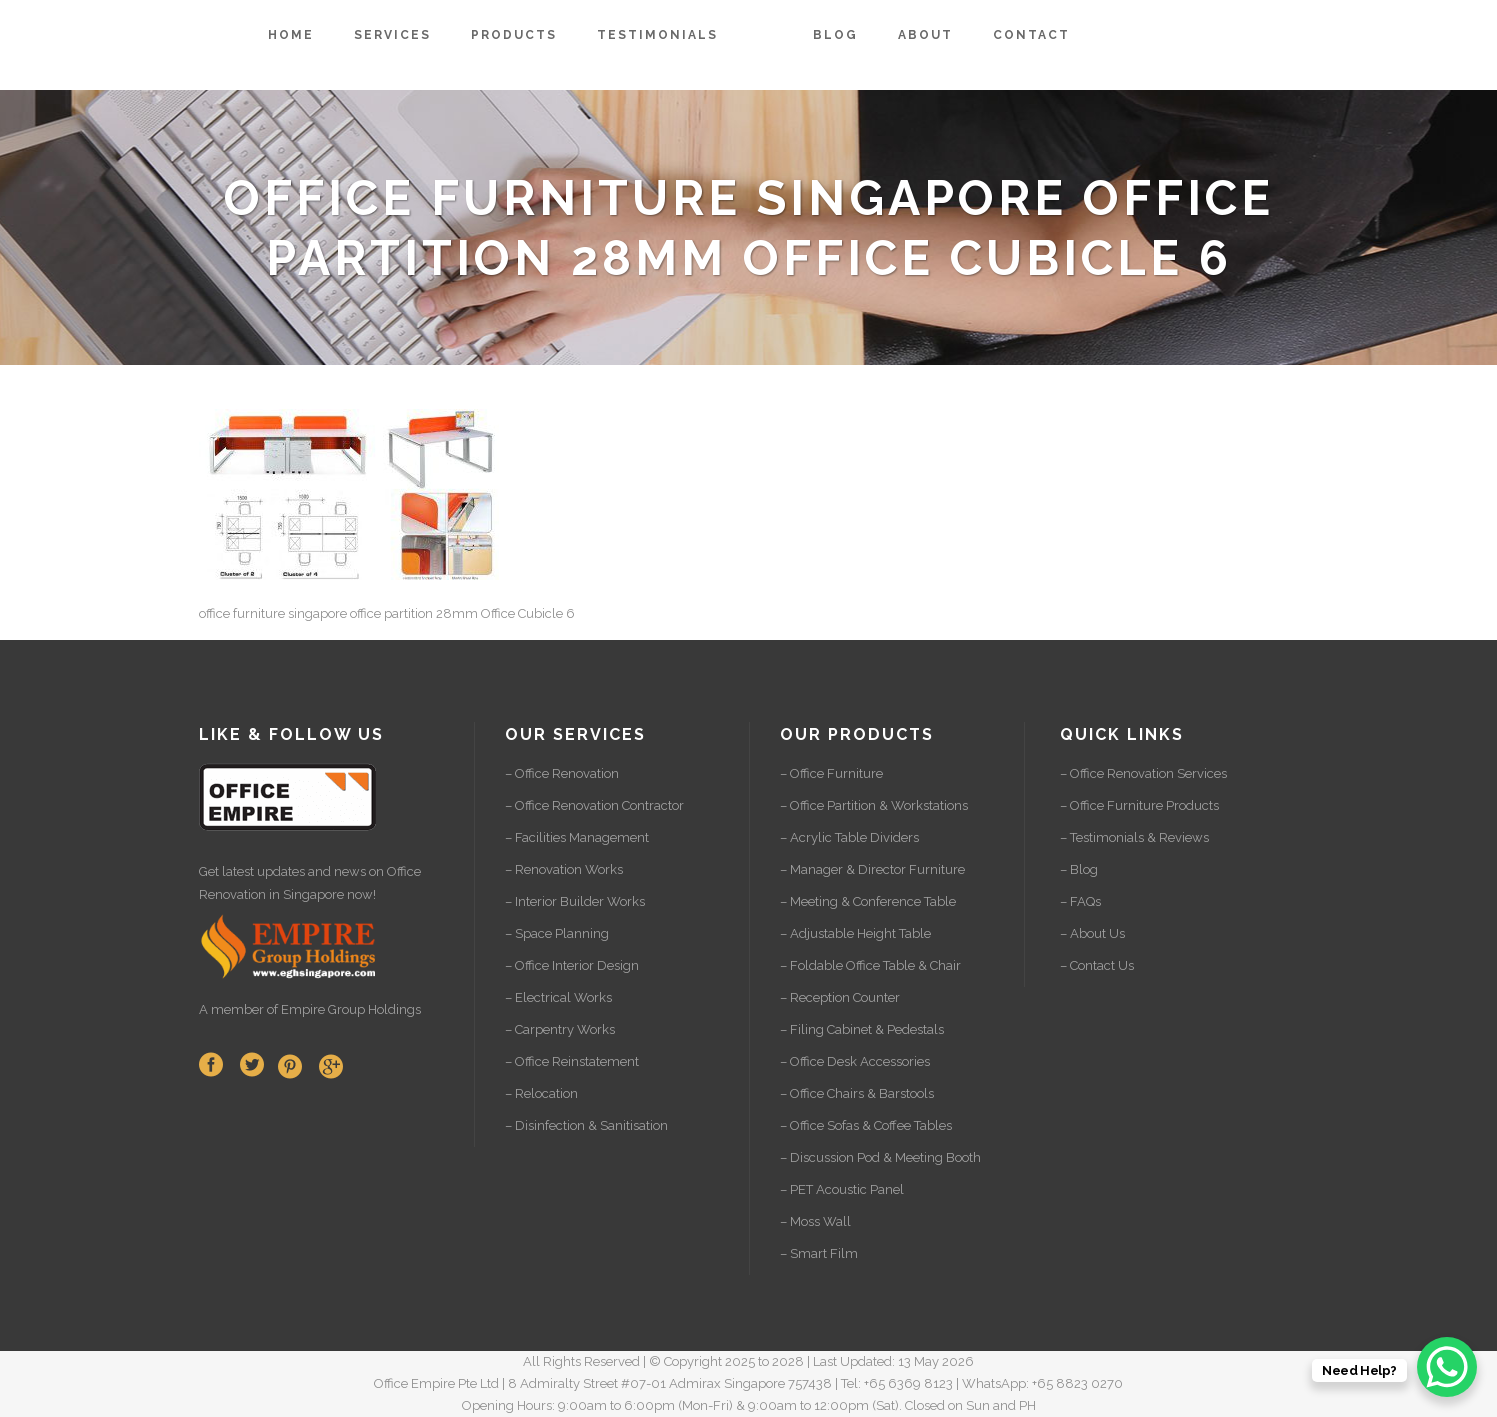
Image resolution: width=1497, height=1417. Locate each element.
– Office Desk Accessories (855, 1061)
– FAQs (1080, 901)
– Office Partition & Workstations (874, 805)
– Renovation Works (564, 869)
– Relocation (541, 1093)
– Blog (1079, 869)
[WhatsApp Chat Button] (1447, 1367)
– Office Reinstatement (572, 1061)
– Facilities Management (577, 837)
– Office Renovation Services (1143, 773)
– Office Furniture (831, 773)
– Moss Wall (815, 1221)
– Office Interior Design (572, 965)
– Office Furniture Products (1139, 805)
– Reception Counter (840, 997)
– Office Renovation (562, 773)
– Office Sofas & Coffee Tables (866, 1125)
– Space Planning (557, 933)
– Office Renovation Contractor (594, 805)
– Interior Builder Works (575, 901)
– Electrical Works (558, 997)
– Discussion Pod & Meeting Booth (880, 1157)
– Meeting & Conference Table (868, 901)
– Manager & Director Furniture (872, 869)
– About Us (1092, 933)
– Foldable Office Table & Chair (870, 965)
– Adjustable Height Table (855, 933)
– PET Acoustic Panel (842, 1189)
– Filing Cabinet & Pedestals (862, 1029)
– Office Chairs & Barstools (857, 1093)
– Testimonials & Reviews (1134, 837)
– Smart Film (819, 1253)
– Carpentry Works (560, 1029)
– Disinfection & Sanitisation (586, 1125)
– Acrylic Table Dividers (849, 837)
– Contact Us (1097, 965)
